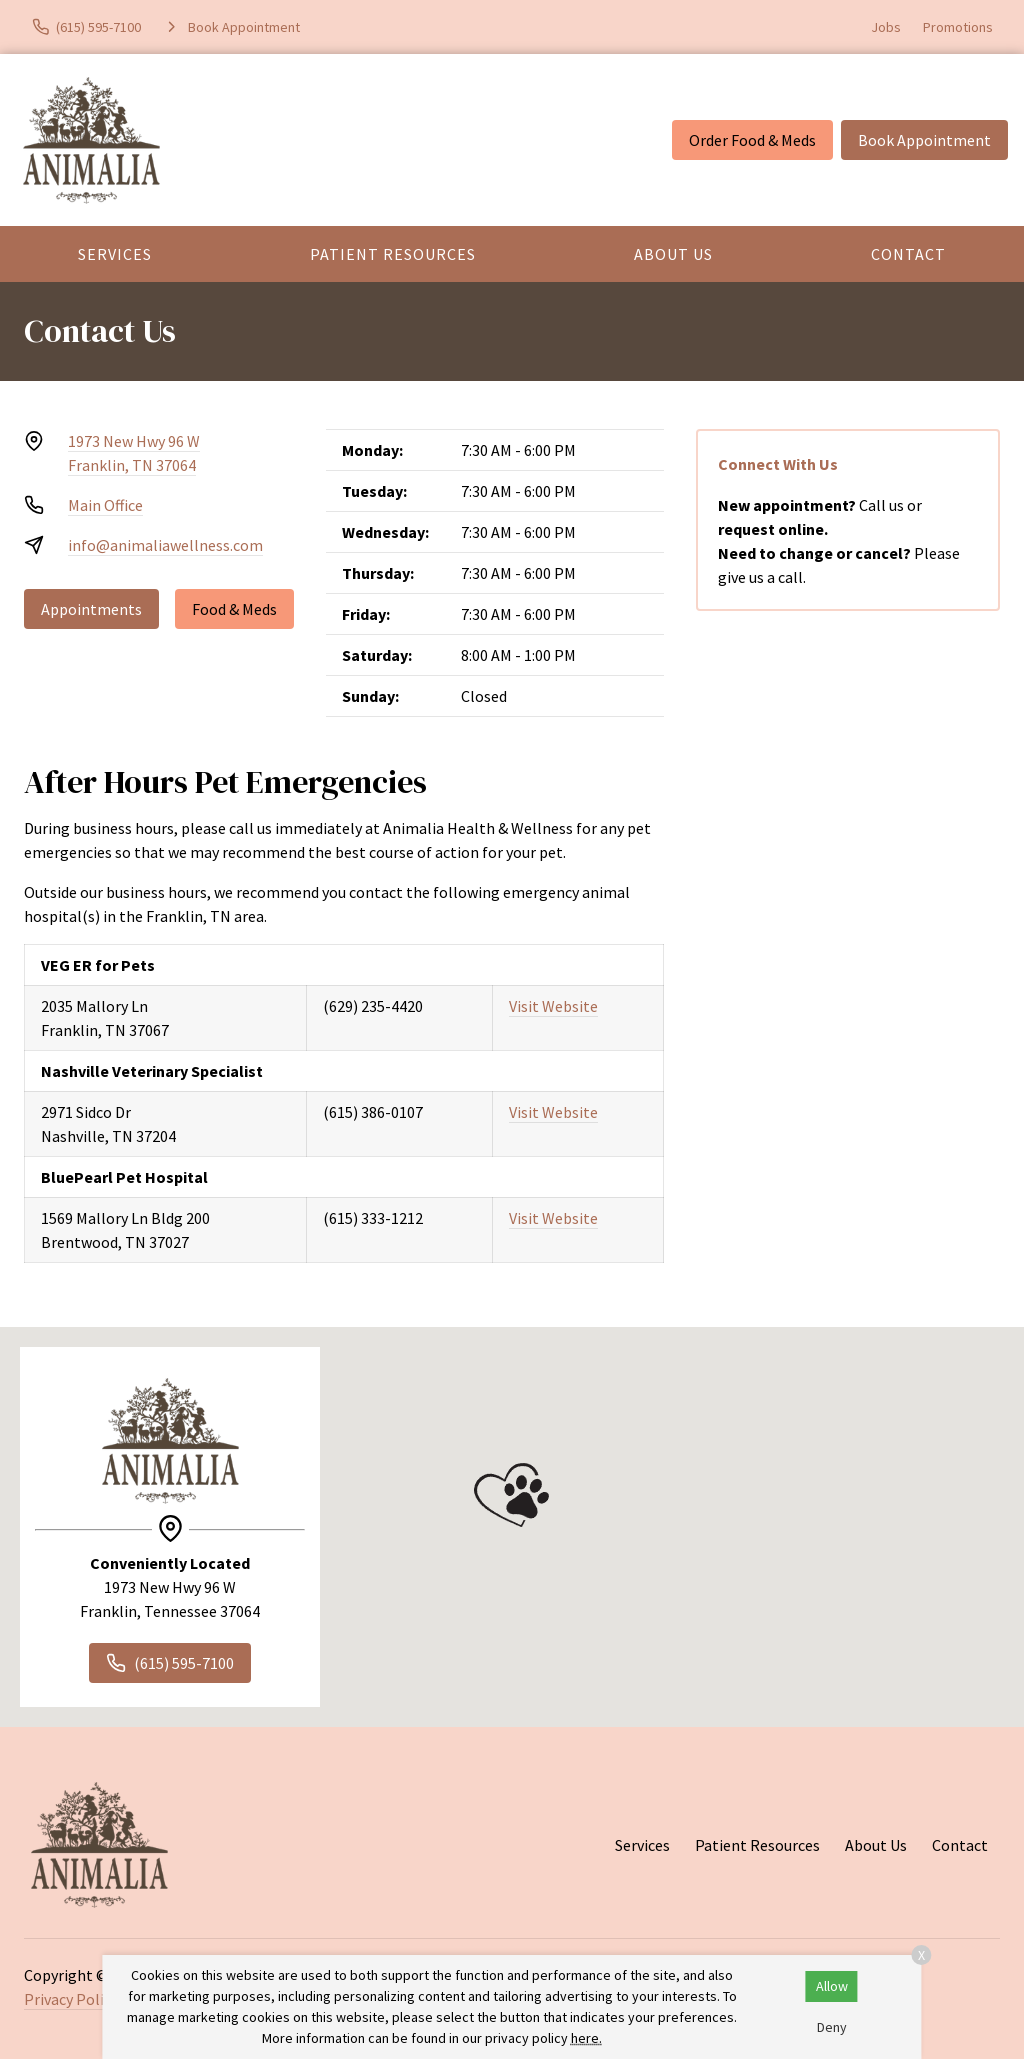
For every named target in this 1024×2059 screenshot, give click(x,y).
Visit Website (553, 1006)
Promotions (958, 27)
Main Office (105, 505)
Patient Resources (393, 254)
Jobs (886, 27)
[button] (511, 1495)
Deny (832, 2027)
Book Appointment (924, 140)
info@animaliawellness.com (165, 545)
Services (115, 254)
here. (586, 2038)
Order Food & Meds (752, 140)
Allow (832, 1986)
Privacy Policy (71, 1999)
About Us (673, 254)
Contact (908, 254)
